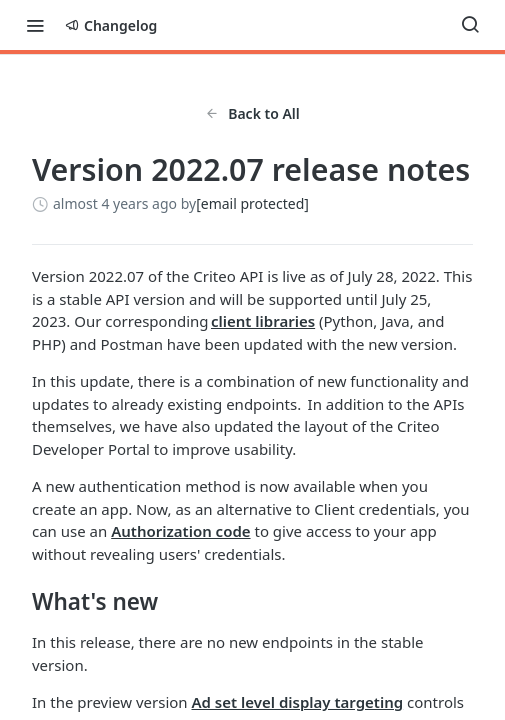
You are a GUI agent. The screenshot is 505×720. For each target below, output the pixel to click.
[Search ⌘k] (470, 25)
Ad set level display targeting (298, 702)
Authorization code (180, 531)
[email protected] (252, 203)
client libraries (263, 321)
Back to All (252, 113)
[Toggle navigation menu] (35, 25)
